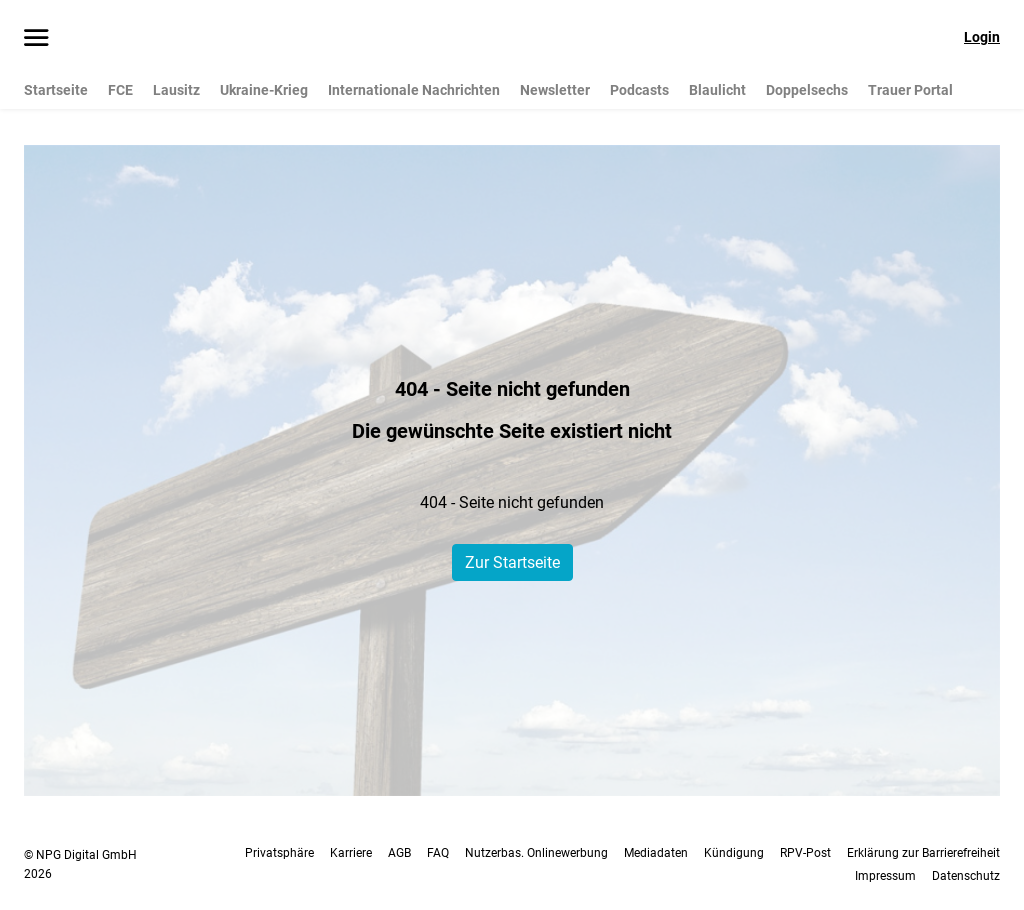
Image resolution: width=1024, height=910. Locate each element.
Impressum (885, 876)
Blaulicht (717, 90)
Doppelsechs (807, 90)
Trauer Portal (910, 90)
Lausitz (176, 90)
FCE (120, 90)
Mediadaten (656, 853)
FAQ (438, 853)
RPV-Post (805, 853)
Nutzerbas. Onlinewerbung (536, 853)
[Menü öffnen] (36, 39)
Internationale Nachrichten (414, 90)
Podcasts (639, 90)
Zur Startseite (512, 562)
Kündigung (734, 853)
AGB (399, 853)
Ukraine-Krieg (264, 90)
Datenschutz (966, 876)
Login (982, 37)
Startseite (56, 90)
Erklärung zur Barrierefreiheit (923, 853)
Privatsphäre (279, 853)
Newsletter (555, 90)
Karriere (351, 853)
